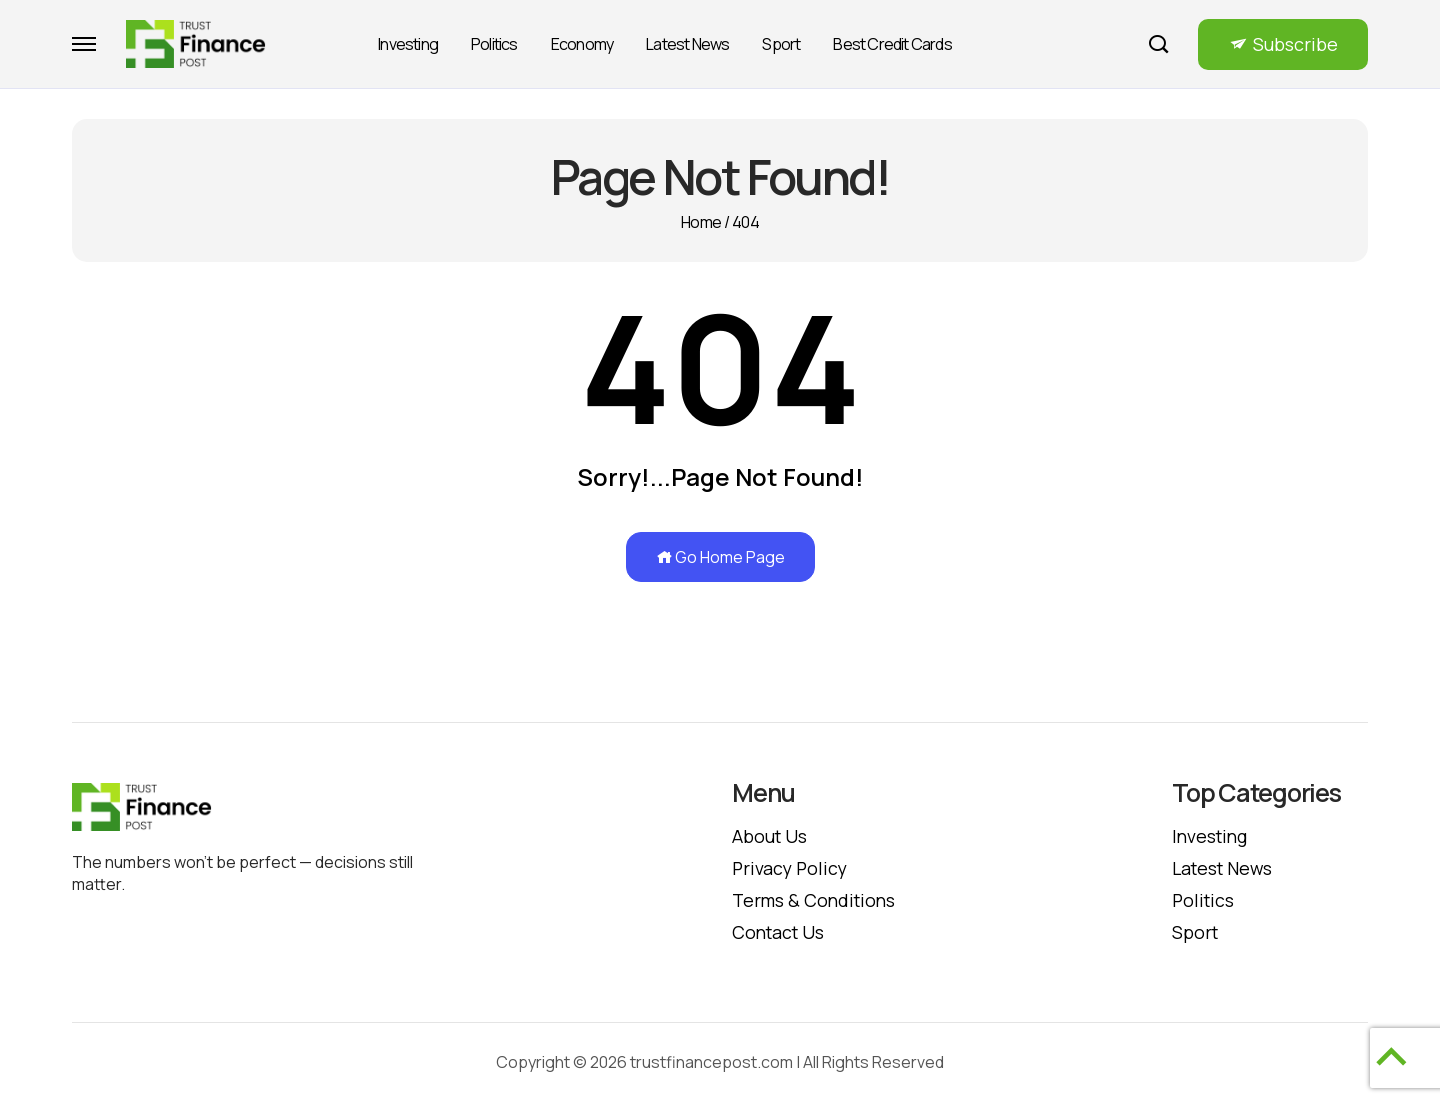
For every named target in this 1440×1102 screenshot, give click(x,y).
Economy (582, 44)
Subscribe (1295, 44)
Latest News (687, 44)
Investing (408, 44)
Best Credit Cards (892, 44)
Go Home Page (720, 557)
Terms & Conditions (816, 900)
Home (701, 222)
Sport (781, 44)
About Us (770, 836)
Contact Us (780, 932)
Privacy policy (791, 868)
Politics (494, 44)
